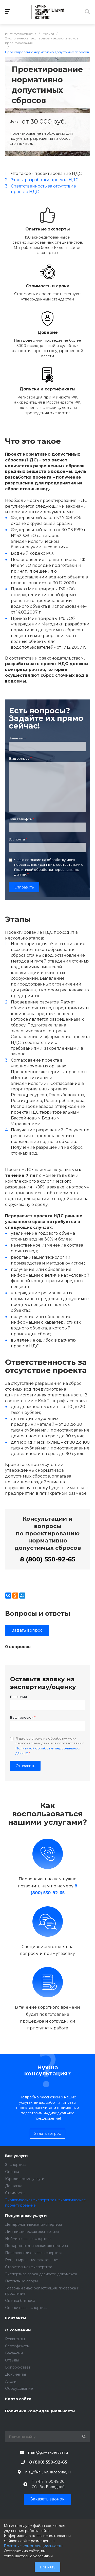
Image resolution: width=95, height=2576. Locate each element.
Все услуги (16, 2156)
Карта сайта (18, 2399)
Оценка (12, 2171)
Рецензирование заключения (32, 2260)
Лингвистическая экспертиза (32, 2231)
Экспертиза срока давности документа (41, 2274)
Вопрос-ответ (17, 2367)
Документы (15, 2374)
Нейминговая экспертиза (28, 2238)
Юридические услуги (24, 2178)
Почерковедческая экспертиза (33, 2253)
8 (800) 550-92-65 (47, 1559)
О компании (18, 2330)
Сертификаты (17, 2346)
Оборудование (19, 2388)
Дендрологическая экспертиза (33, 2224)
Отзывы (12, 2360)
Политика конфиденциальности (40, 2411)
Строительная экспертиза (28, 2267)
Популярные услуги (26, 2216)
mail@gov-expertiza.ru (48, 2452)
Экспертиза (15, 2164)
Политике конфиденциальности (33, 2546)
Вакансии (14, 2353)
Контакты (15, 2318)
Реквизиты (15, 2339)
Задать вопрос (27, 1630)
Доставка (13, 2186)
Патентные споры (21, 2281)
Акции (10, 2381)
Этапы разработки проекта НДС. (45, 179)
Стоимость (14, 2193)
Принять (47, 2567)
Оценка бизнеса (20, 2300)
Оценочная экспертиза (26, 2307)
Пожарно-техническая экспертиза (36, 2245)
